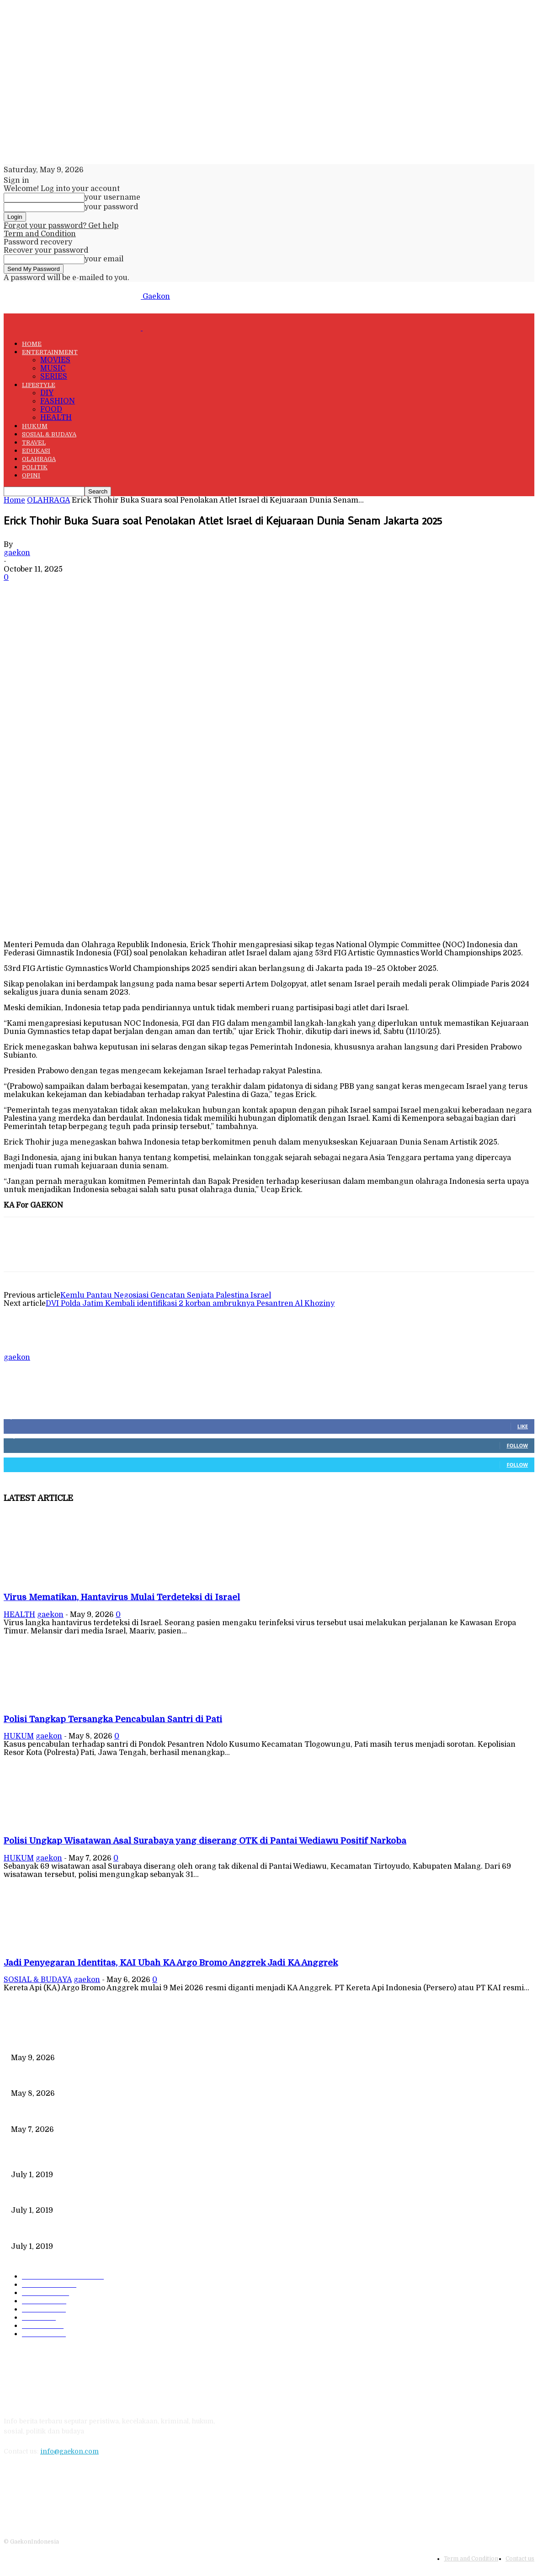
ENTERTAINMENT (50, 352)
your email (104, 259)
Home (14, 500)
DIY (46, 393)
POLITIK (35, 467)
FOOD (51, 409)
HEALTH (56, 417)
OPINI (31, 475)
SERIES (53, 376)
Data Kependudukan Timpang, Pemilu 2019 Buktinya (94, 2159)
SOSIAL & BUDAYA (49, 434)
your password (111, 207)
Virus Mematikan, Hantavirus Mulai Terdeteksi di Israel (122, 1597)
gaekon (17, 553)
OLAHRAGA (39, 459)
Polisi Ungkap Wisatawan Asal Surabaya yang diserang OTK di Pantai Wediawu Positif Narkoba (205, 1840)
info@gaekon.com (69, 2451)
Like (522, 1426)
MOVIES (55, 360)
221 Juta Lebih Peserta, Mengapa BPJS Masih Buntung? (98, 2195)
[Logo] (73, 328)
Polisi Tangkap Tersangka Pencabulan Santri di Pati (113, 1719)
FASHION (57, 401)
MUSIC (52, 368)
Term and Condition (40, 234)
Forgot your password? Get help (61, 226)
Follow (517, 1445)
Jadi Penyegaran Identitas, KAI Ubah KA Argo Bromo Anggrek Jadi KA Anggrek (171, 1962)
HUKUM (35, 426)
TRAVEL (34, 442)
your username (112, 197)
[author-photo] (26, 1349)
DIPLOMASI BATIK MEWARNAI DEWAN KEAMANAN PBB (104, 2231)
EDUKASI (36, 450)
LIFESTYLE (38, 385)
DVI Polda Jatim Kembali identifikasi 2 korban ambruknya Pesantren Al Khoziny (190, 1303)
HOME (32, 343)
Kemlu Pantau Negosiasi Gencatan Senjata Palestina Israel (165, 1295)
